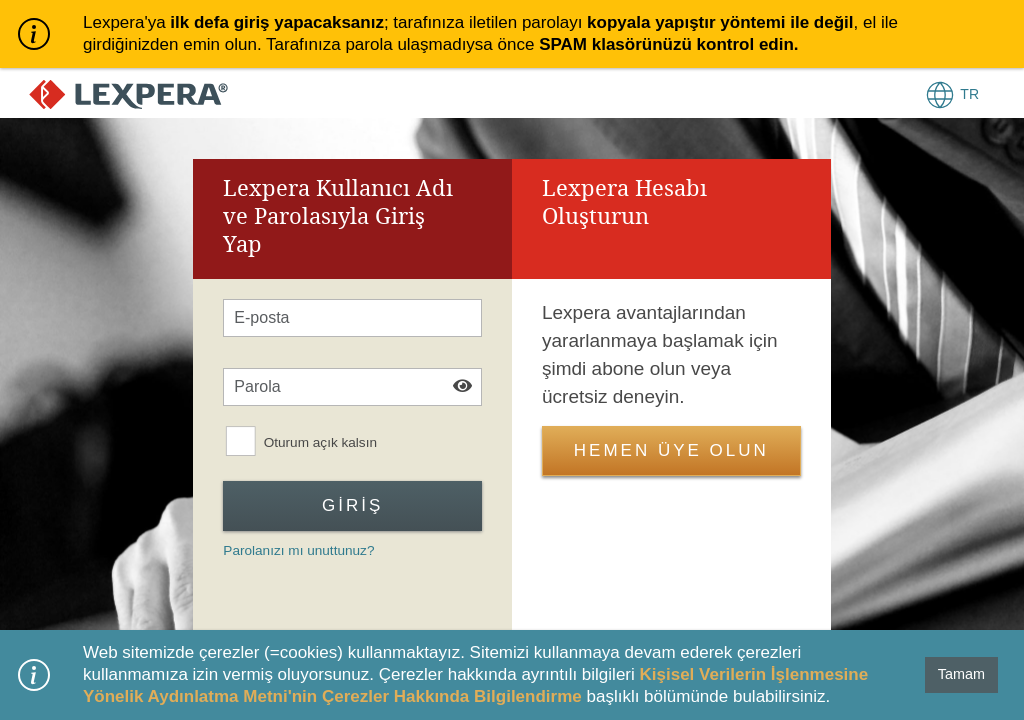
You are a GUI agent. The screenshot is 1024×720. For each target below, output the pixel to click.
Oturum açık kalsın (320, 442)
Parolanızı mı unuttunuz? (298, 550)
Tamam (961, 674)
